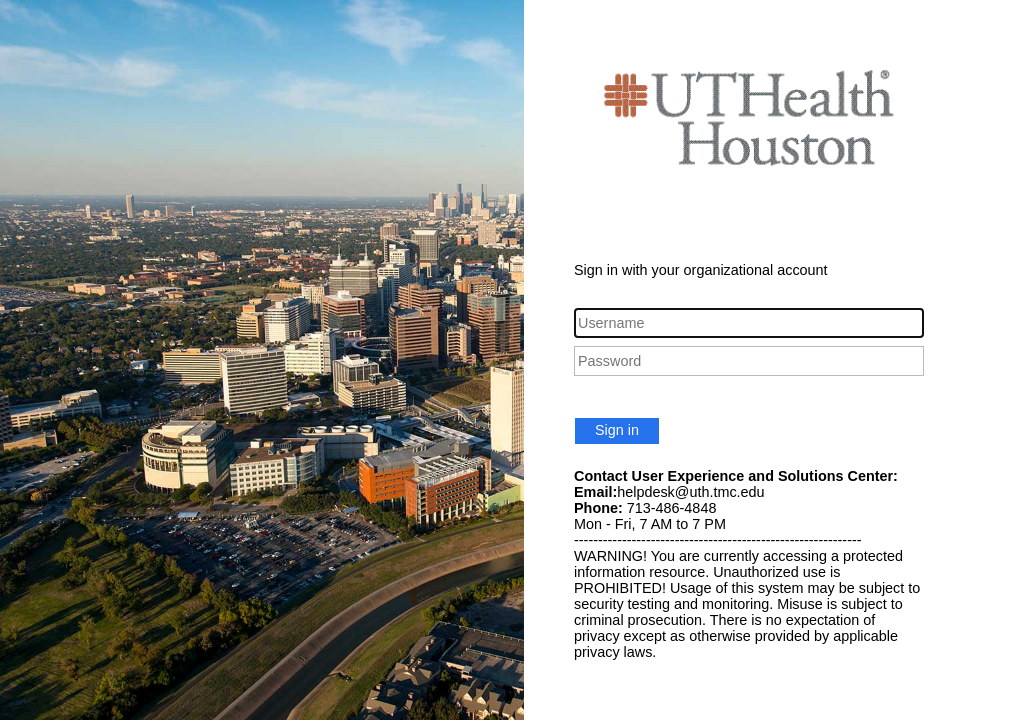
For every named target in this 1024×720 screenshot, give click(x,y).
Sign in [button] (617, 430)
